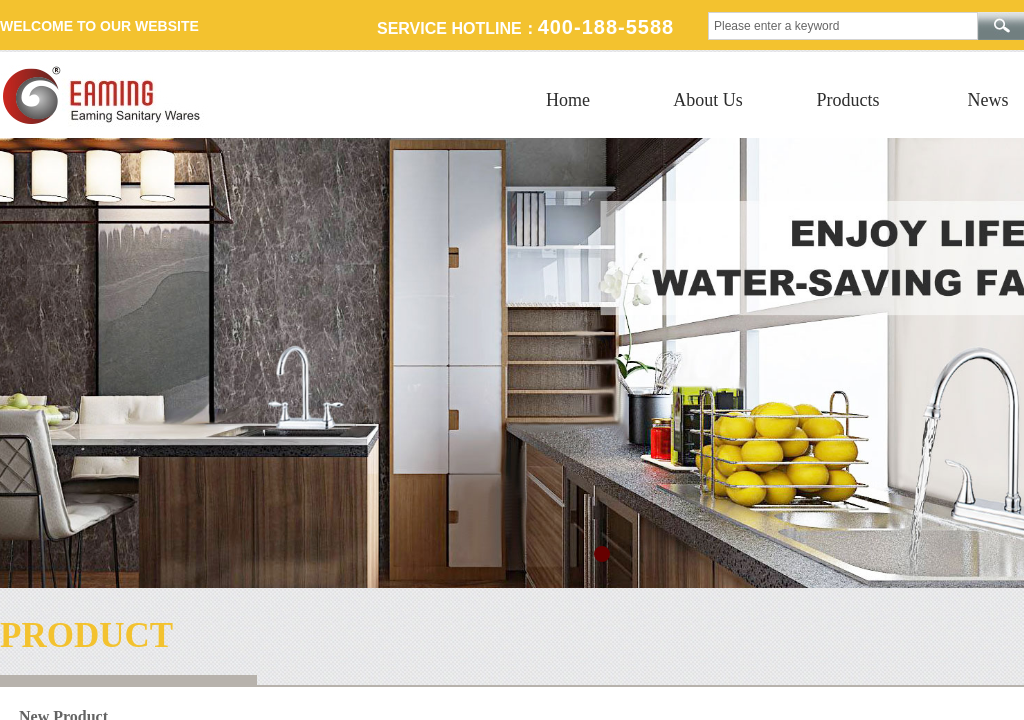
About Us (708, 100)
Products (848, 100)
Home (568, 100)
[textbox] (843, 26)
